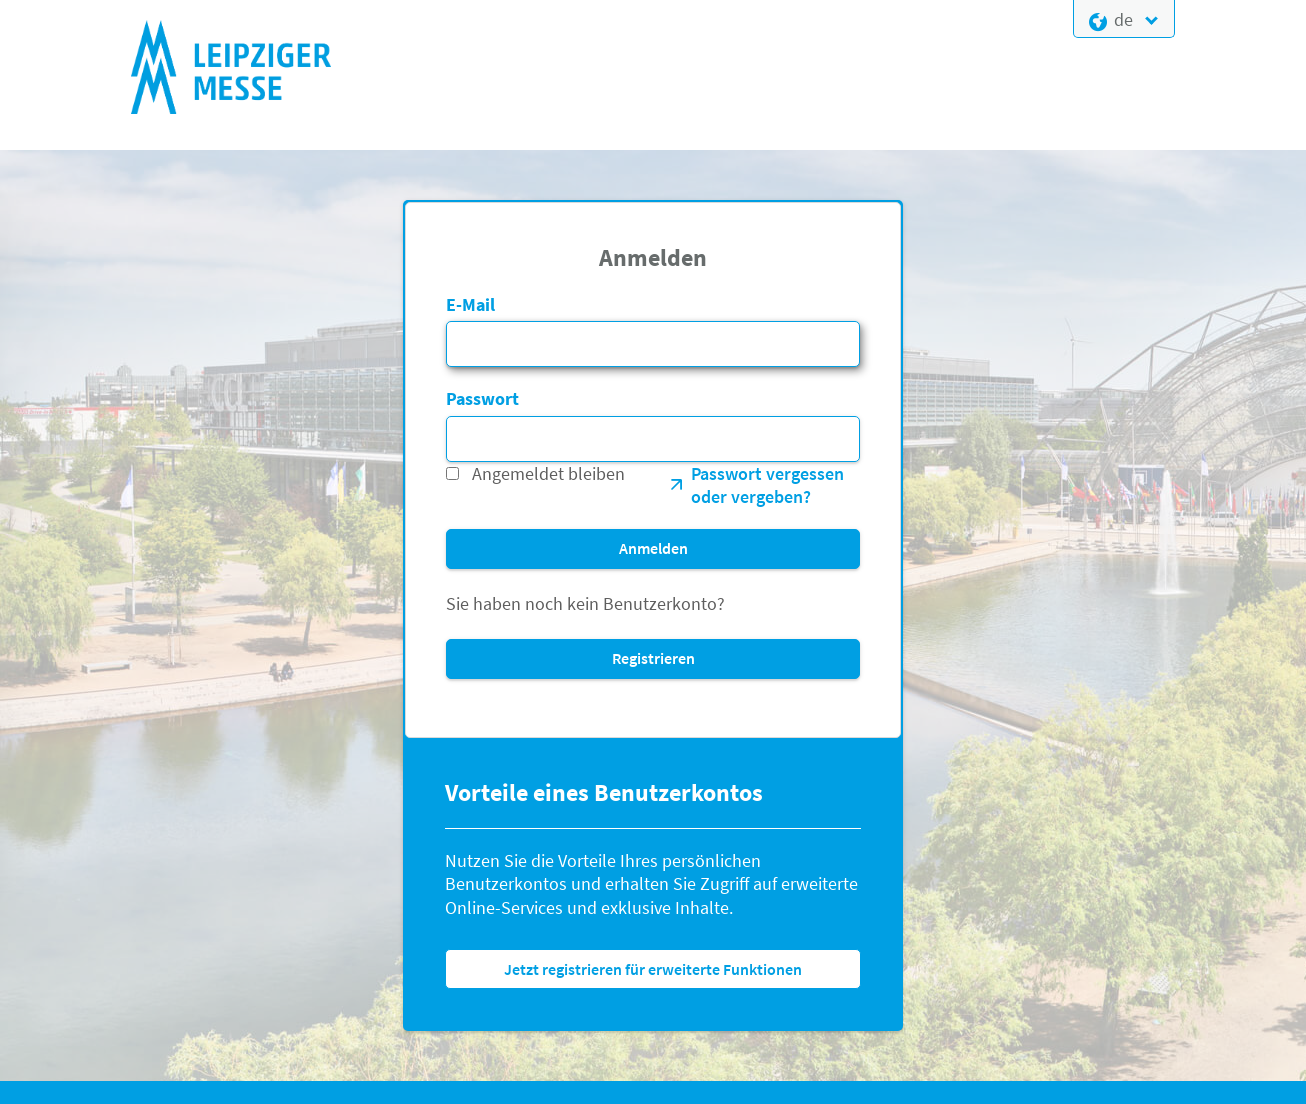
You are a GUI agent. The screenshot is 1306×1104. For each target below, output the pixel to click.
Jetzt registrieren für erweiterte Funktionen (653, 969)
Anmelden (653, 548)
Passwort (482, 398)
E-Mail (470, 304)
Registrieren (653, 658)
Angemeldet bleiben (548, 473)
